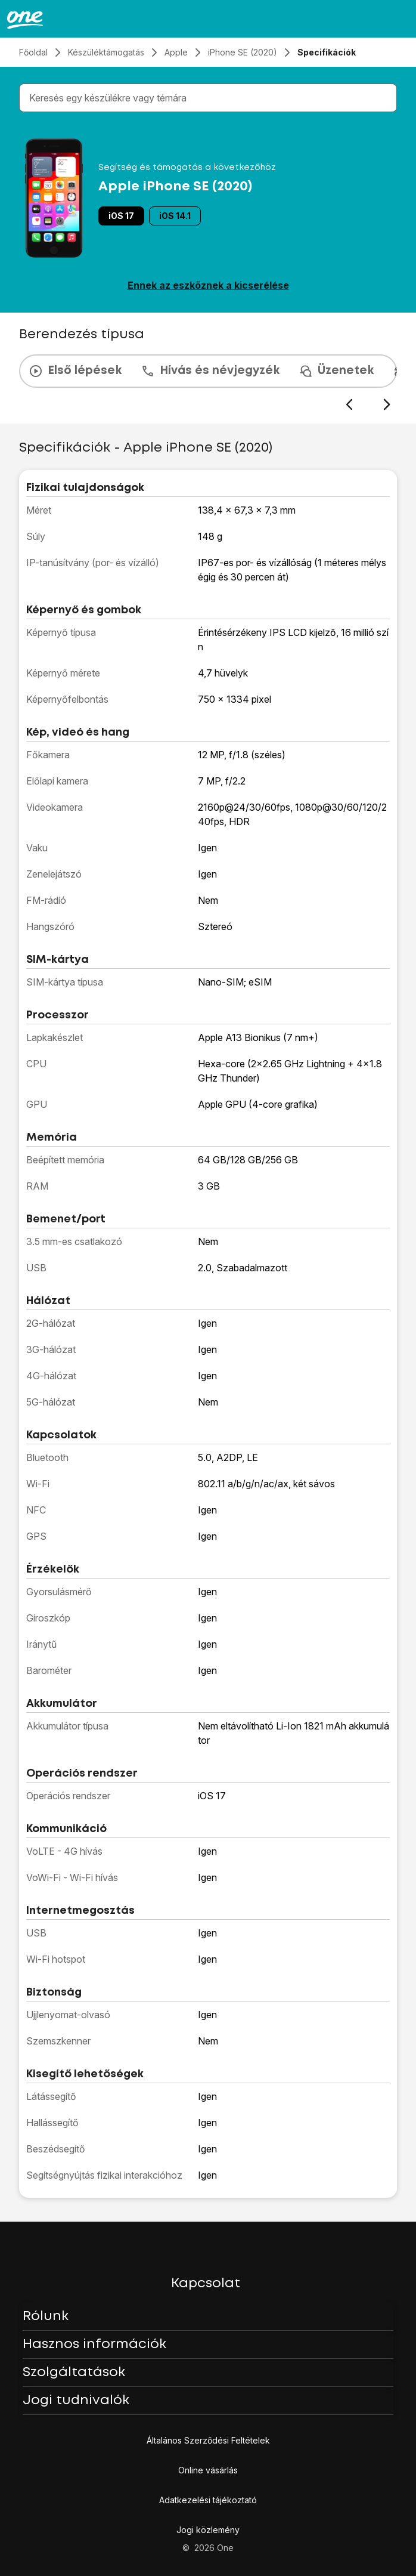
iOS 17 (121, 216)
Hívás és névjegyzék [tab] (210, 371)
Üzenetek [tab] (336, 371)
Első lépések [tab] (75, 371)
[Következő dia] (386, 404)
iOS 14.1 (175, 216)
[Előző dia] (349, 404)
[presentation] (208, 383)
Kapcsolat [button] (205, 2284)
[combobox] (210, 98)
